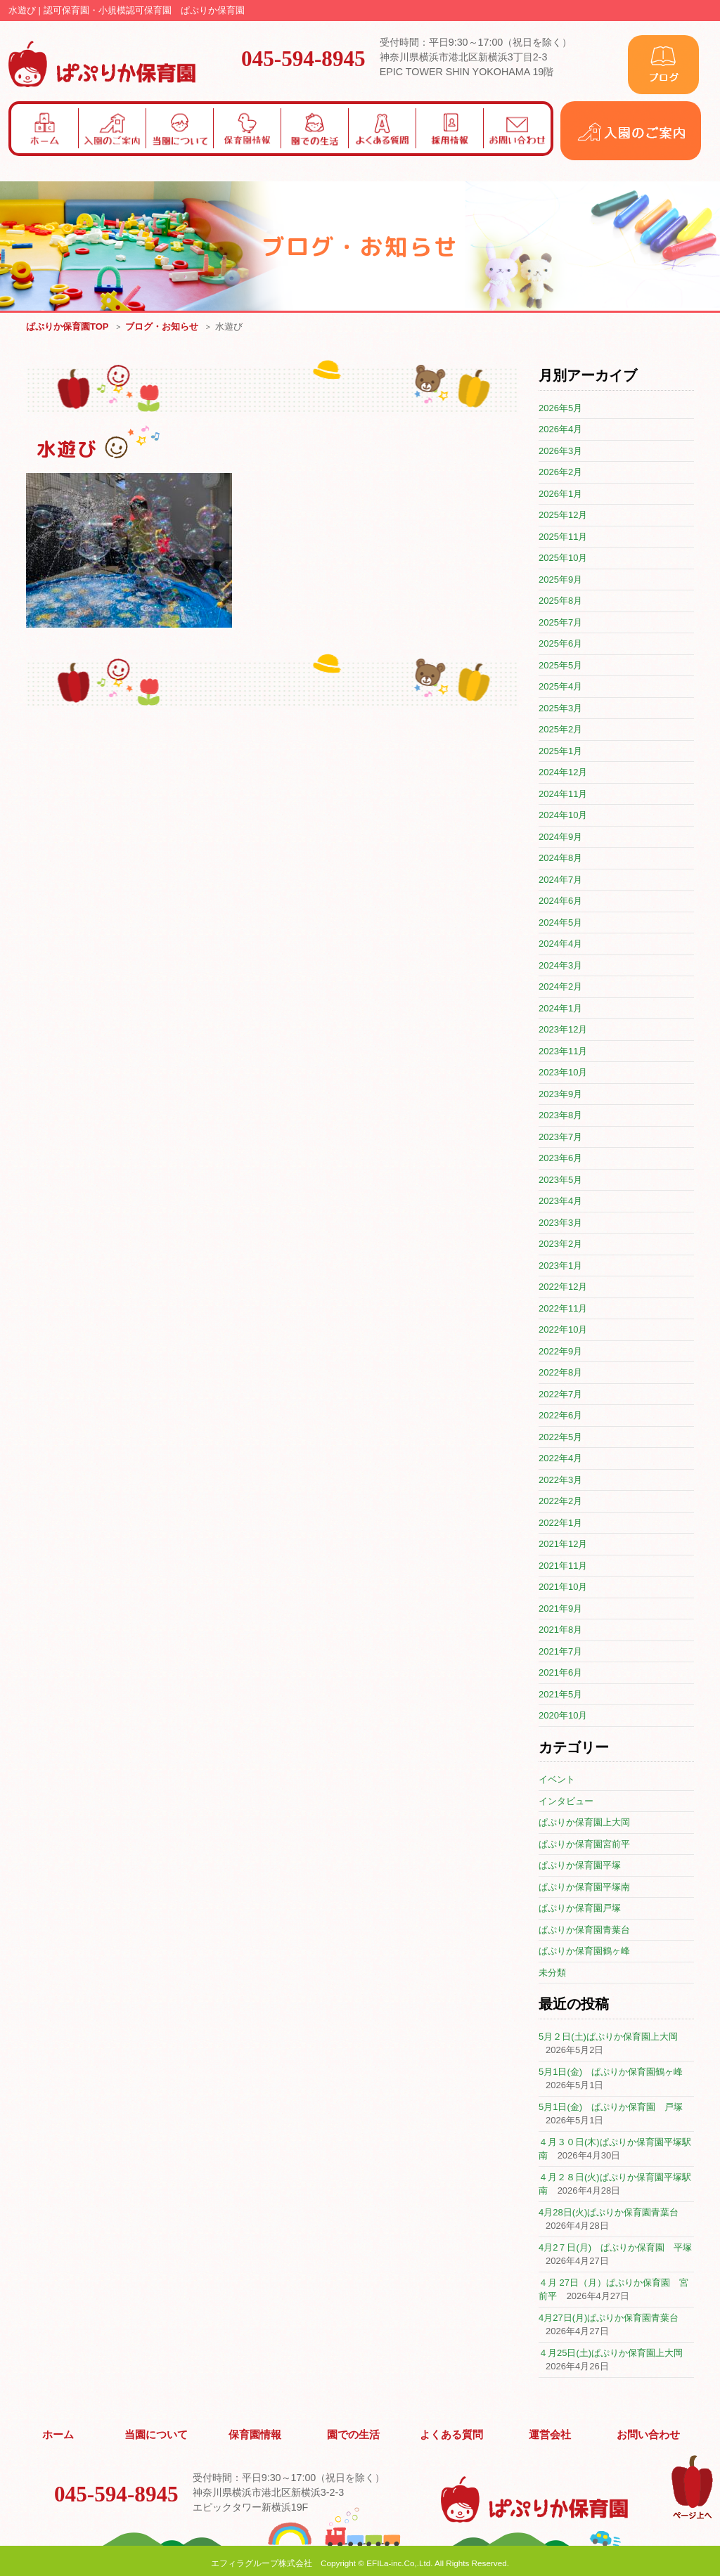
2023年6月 (560, 1158)
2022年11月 (563, 1309)
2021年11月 (563, 1566)
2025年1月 (560, 751)
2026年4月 (560, 430)
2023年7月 (560, 1137)
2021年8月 (560, 1630)
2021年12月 (563, 1544)
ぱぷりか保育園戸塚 (580, 1908)
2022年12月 (563, 1287)
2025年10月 (563, 558)
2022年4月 (560, 1459)
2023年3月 (560, 1223)
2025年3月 (560, 709)
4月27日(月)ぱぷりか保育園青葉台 (609, 2318)
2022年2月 (560, 1501)
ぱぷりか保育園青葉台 (584, 1930)
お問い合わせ (648, 2432)
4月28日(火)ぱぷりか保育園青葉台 (609, 2213)
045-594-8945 (303, 57)
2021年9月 (560, 1609)
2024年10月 (563, 815)
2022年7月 (560, 1395)
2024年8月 (560, 858)
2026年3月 (560, 451)
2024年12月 (563, 773)
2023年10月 (563, 1073)
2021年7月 (560, 1652)
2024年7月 (560, 880)
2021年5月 (560, 1695)
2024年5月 (560, 923)
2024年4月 (560, 944)
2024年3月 (560, 966)
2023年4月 (560, 1201)
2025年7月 (560, 623)
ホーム (58, 2432)
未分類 (552, 1973)
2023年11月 (563, 1052)
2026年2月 (560, 472)
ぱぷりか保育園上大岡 (584, 1823)
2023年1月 (560, 1266)
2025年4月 (560, 687)
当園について (156, 2432)
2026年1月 (560, 494)
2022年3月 (560, 1480)
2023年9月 (560, 1094)
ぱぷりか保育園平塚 (580, 1865)
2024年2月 (560, 987)
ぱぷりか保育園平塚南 (584, 1887)
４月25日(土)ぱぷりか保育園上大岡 (611, 2353)
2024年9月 (560, 837)
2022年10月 (563, 1330)
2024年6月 (560, 901)
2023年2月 (560, 1244)
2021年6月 (560, 1673)
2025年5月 (560, 666)
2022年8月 (560, 1373)
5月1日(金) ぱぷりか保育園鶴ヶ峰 (611, 2072)
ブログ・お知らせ (161, 327)
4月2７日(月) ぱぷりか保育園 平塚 (615, 2248)
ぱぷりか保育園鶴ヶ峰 (584, 1951)
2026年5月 (560, 408)
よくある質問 (452, 2432)
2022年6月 (560, 1416)
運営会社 (550, 2432)
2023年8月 (560, 1116)
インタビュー (566, 1802)
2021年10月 (563, 1587)
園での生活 (353, 2432)
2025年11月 (563, 537)
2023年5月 (560, 1180)
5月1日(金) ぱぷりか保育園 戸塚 (611, 2107)
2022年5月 (560, 1437)
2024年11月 (563, 794)
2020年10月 (563, 1716)
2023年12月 (563, 1030)
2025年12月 (563, 515)
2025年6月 (560, 644)
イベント (557, 1780)
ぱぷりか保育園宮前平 (584, 1844)
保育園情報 (255, 2432)
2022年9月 (560, 1352)
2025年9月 (560, 580)
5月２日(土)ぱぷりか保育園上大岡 (608, 2037)
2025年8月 (560, 601)
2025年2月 (560, 730)
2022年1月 (560, 1523)
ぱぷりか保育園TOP (67, 327)
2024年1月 (560, 1009)
